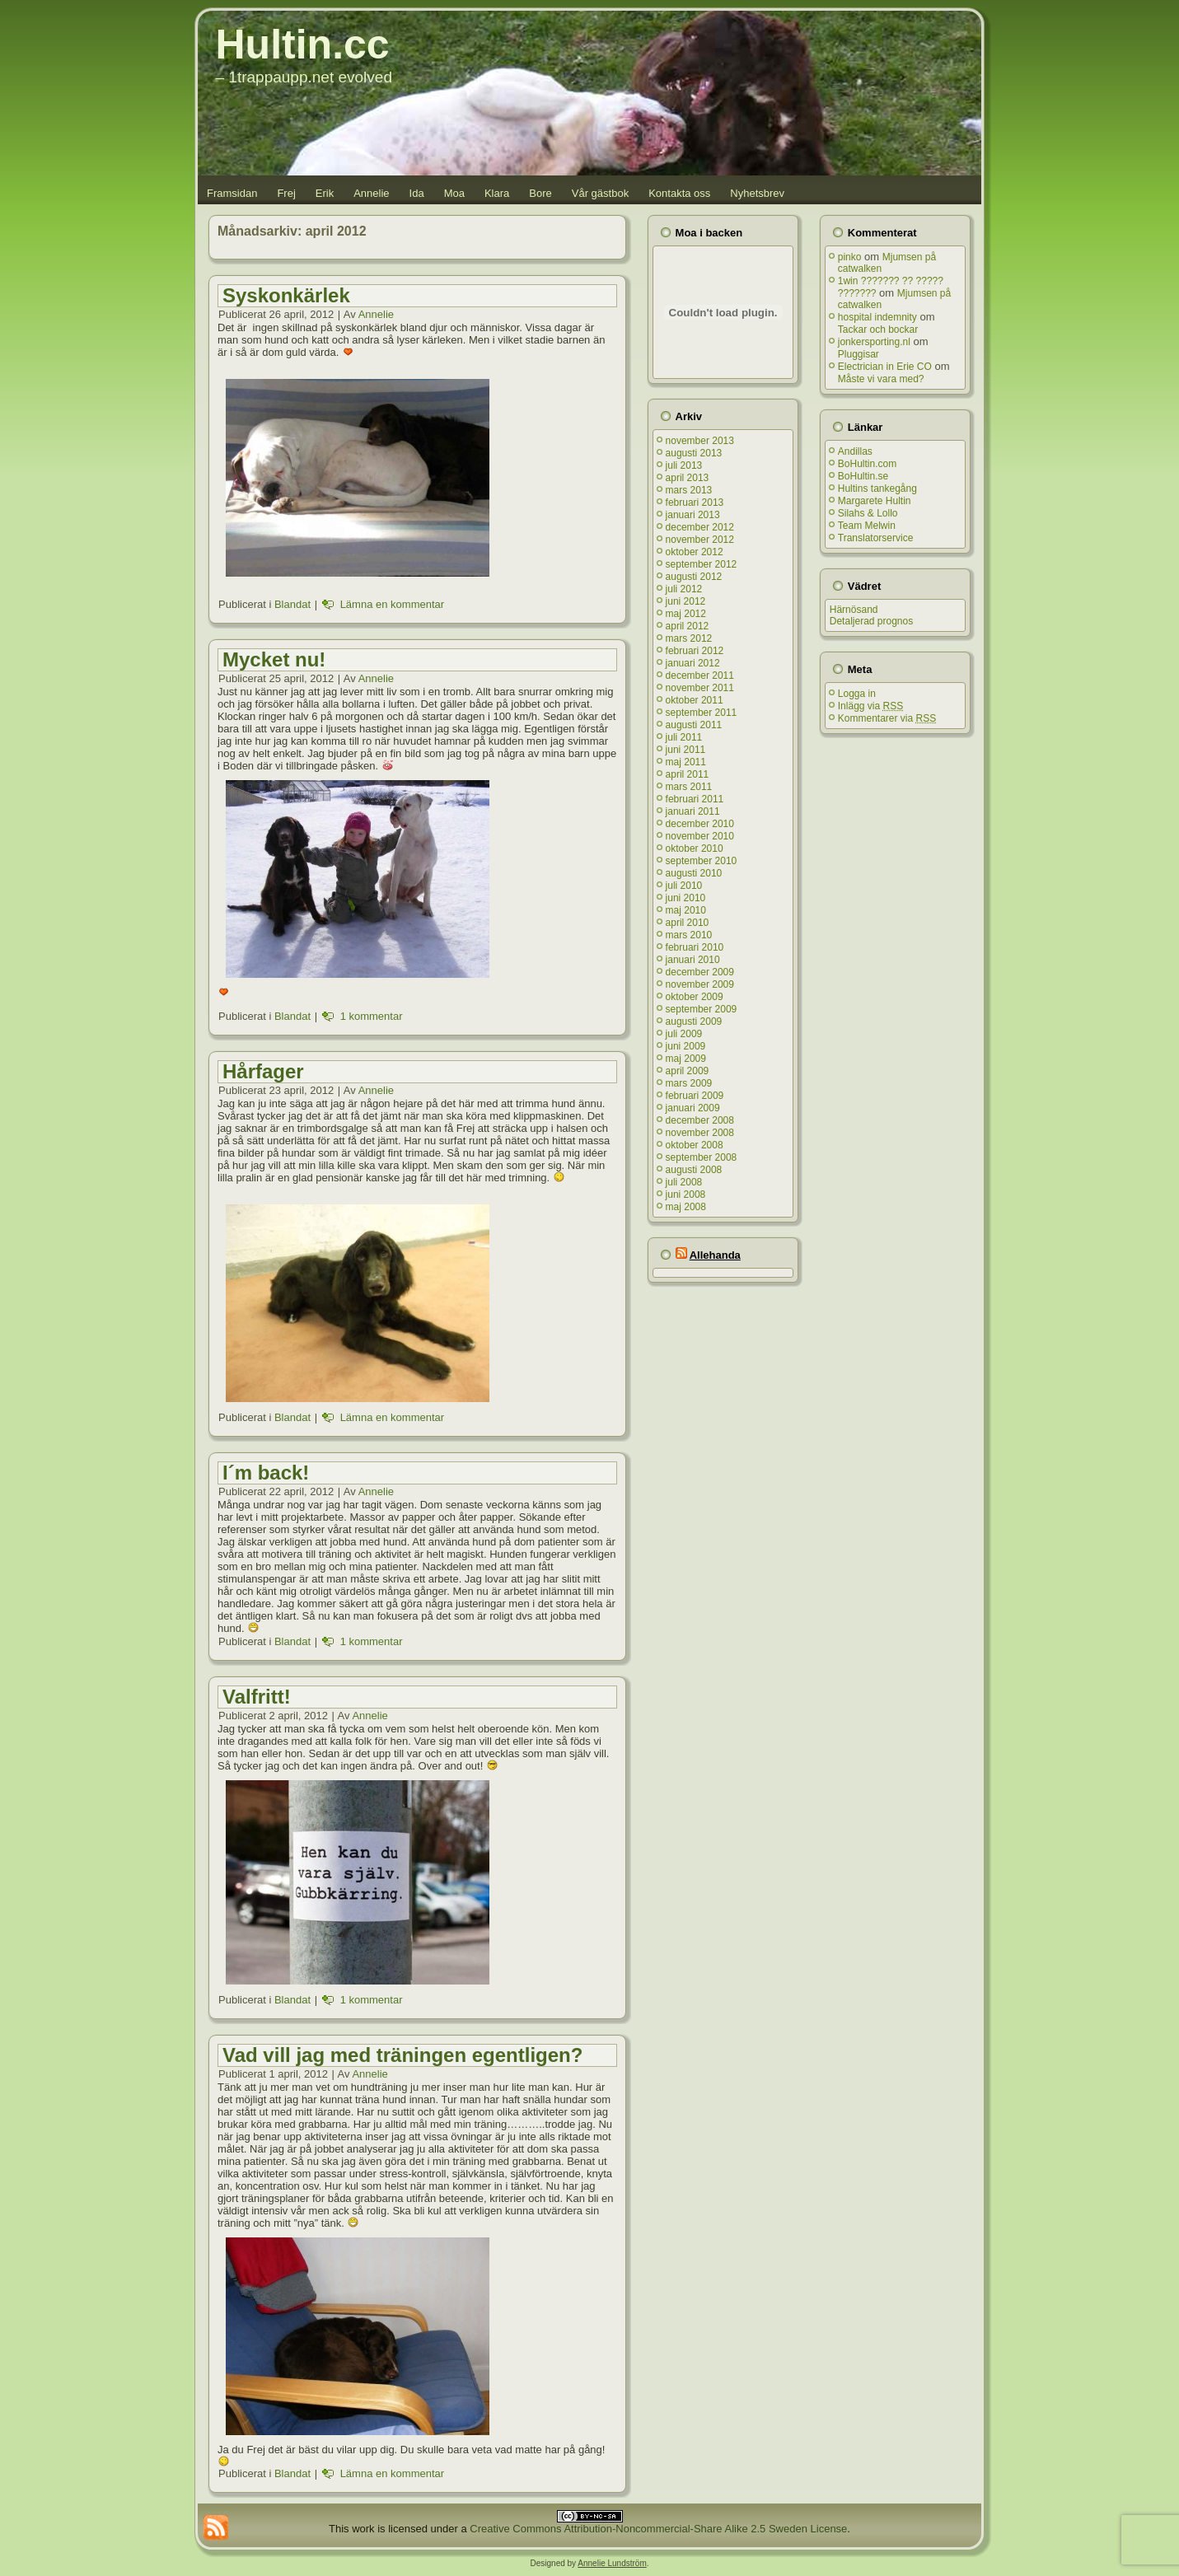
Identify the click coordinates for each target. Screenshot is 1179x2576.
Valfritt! (256, 1696)
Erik (325, 193)
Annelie (371, 193)
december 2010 (700, 824)
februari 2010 (695, 947)
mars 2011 (689, 786)
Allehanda (715, 1255)
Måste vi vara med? (881, 379)
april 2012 (687, 626)
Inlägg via (870, 706)
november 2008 (700, 1132)
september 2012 (701, 564)
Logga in (857, 693)
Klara (496, 193)
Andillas (855, 451)
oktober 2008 (694, 1145)
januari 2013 (693, 515)
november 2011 (700, 688)
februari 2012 (695, 651)
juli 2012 (684, 589)
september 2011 (701, 712)
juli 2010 (684, 885)
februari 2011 (695, 799)
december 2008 (700, 1120)
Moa (454, 193)
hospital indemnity (877, 317)
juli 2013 (684, 465)
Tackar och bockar (878, 329)
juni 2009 (686, 1046)
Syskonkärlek (286, 295)
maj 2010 (686, 910)
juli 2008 (684, 1182)
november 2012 (700, 539)
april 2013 (687, 478)
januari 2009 (693, 1108)
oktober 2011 (694, 700)
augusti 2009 (694, 1021)
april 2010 (687, 922)
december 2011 (700, 675)
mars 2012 (689, 638)
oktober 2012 (694, 552)
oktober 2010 (694, 848)
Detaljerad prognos (871, 621)
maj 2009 (686, 1058)
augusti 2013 (694, 453)
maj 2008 (686, 1207)
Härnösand (854, 609)
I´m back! (265, 1472)
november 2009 (700, 984)
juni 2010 (686, 898)
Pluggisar (858, 354)
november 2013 (700, 440)
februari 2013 (695, 502)
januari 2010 (693, 959)
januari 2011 (693, 811)
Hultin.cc (303, 44)
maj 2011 (686, 762)
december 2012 (700, 527)
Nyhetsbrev (757, 193)
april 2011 (687, 774)
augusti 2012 (694, 576)
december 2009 (700, 972)
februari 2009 (695, 1095)
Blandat (292, 604)
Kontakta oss (679, 193)
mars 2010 (689, 935)
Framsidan (232, 193)
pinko (850, 257)
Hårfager (263, 1071)
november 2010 (700, 836)
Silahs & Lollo (868, 513)
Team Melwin (867, 525)
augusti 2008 (694, 1170)
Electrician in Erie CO (885, 366)
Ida (416, 193)
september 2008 (701, 1157)
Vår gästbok (600, 193)
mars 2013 (689, 490)
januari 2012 (693, 663)
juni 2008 (686, 1194)
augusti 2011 (694, 725)
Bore (540, 193)
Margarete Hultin (874, 501)
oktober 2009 (694, 997)
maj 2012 (686, 613)
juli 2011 (684, 737)
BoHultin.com (867, 464)
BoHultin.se (863, 476)
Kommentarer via (887, 718)
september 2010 (701, 861)
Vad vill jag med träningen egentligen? (402, 2055)
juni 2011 (686, 749)
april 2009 (687, 1071)
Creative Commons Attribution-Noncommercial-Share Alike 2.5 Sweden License (658, 2528)
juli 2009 (684, 1034)
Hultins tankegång (877, 488)
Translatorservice (876, 538)
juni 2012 (686, 601)
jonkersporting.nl (874, 342)
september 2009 (701, 1009)
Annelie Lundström (612, 2563)
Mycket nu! (273, 659)
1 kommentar (371, 1016)
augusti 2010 (694, 873)
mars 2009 (689, 1083)
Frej (286, 193)
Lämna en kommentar (392, 604)
